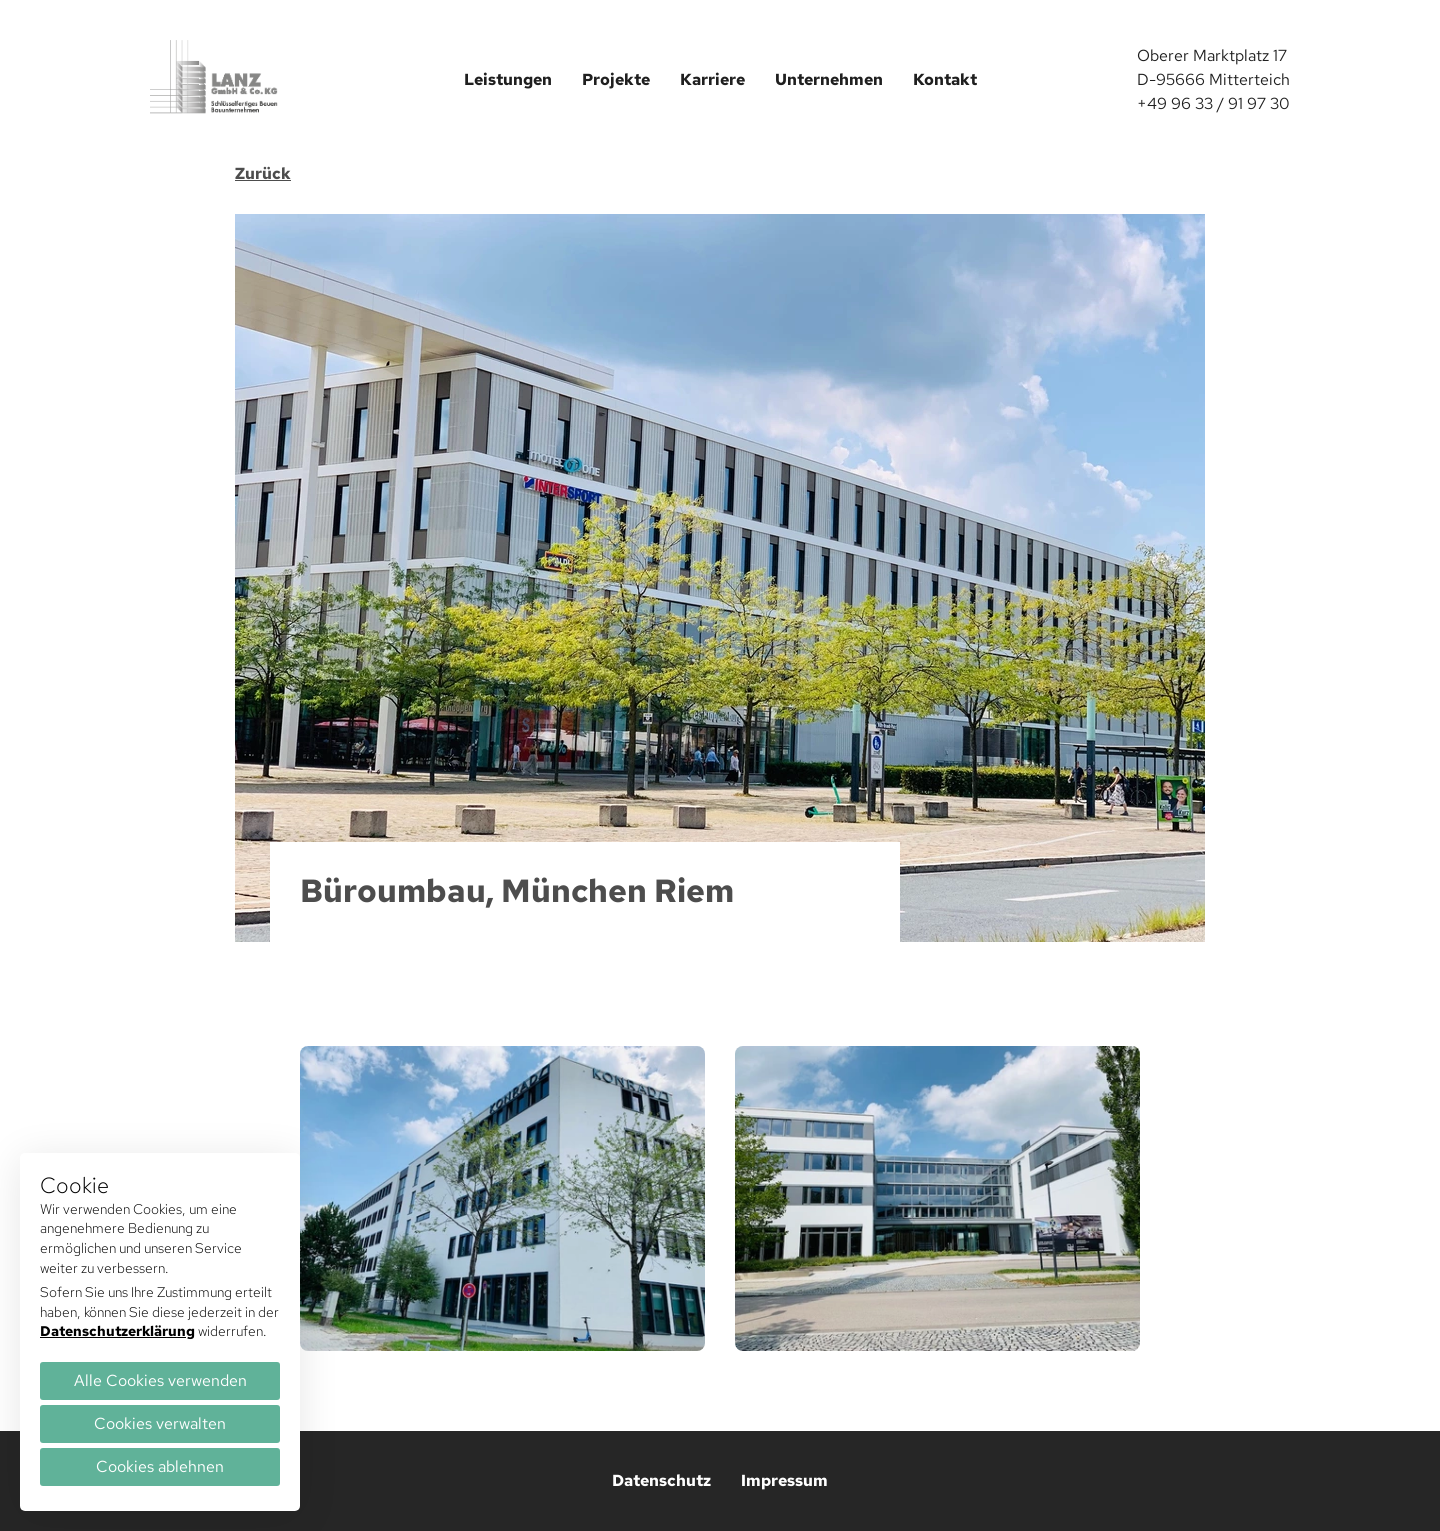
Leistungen (508, 79)
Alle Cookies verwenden (160, 1380)
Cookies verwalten (160, 1423)
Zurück (263, 173)
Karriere (712, 79)
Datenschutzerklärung (117, 1331)
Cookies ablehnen (160, 1466)
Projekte (616, 79)
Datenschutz (661, 1480)
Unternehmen (829, 79)
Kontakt (945, 79)
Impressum (784, 1480)
